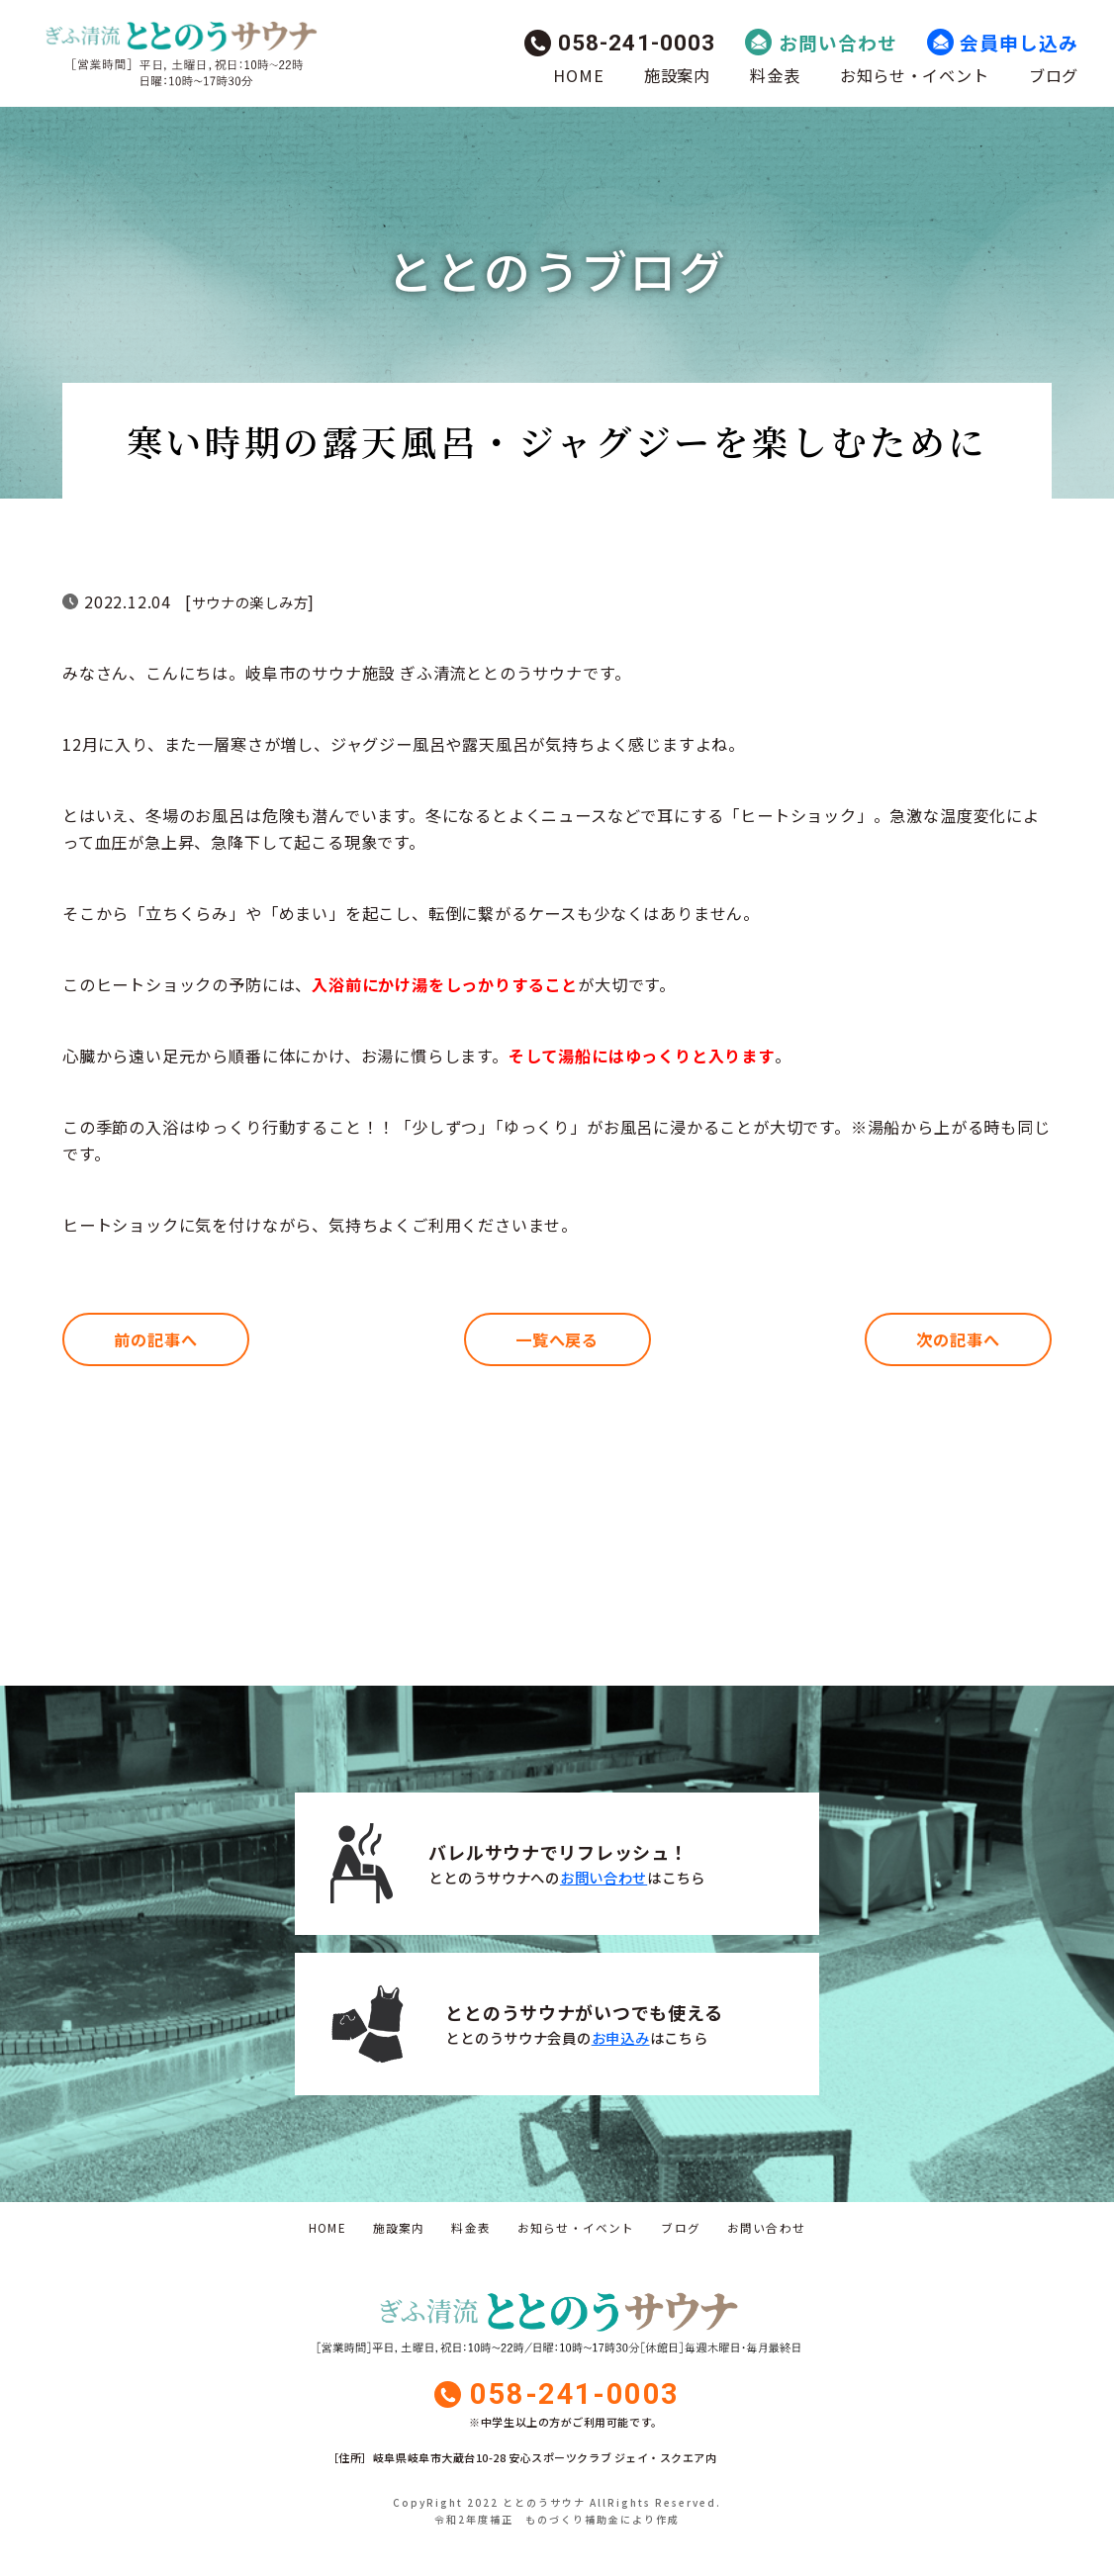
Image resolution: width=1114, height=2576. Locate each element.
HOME (578, 75)
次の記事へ (957, 1339)
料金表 (774, 75)
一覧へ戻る (557, 1339)
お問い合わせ (838, 42)
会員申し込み (1019, 42)
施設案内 (677, 75)
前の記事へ (155, 1339)
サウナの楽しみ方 (250, 602)
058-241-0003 (637, 42)
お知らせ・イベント (914, 75)
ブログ (1053, 75)
